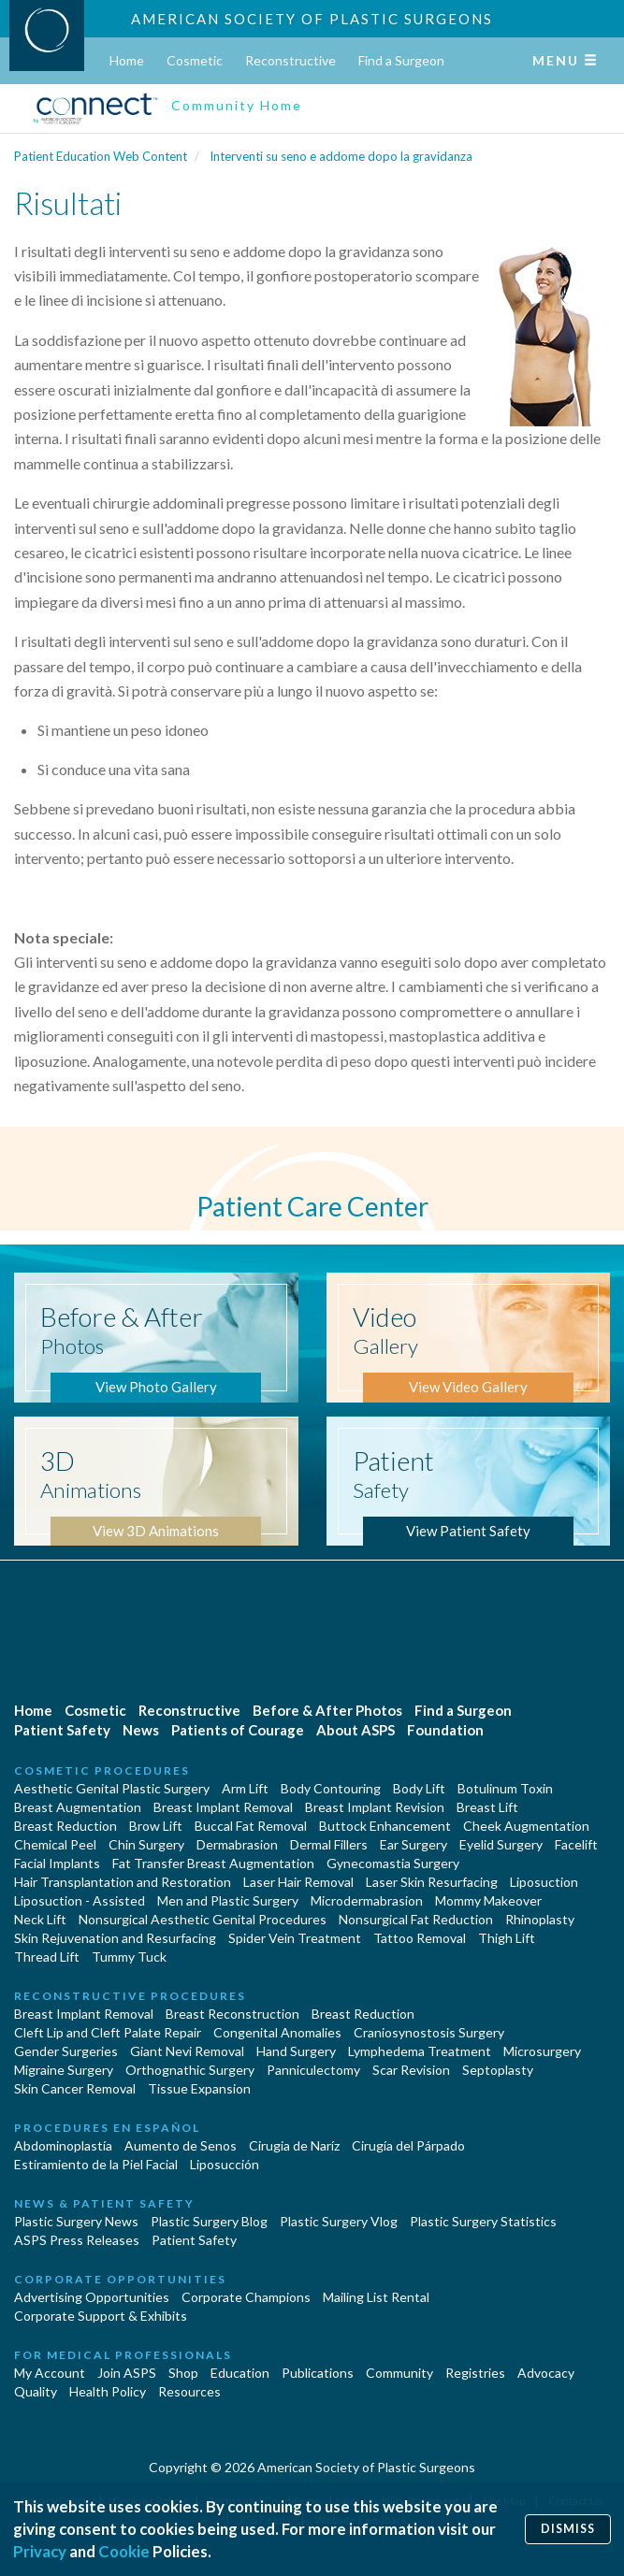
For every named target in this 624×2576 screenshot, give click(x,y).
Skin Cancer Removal (75, 2088)
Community (399, 2373)
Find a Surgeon (401, 60)
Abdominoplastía (63, 2145)
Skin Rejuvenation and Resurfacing (115, 1938)
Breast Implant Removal (223, 1807)
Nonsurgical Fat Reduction (416, 1919)
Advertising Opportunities (91, 2297)
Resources (189, 2391)
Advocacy (545, 2373)
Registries (475, 2373)
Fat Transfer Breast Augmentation (213, 1863)
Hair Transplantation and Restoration (122, 1882)
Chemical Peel (55, 1844)
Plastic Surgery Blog (209, 2221)
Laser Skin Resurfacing (432, 1882)
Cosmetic (195, 60)
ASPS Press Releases (76, 2240)
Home (126, 60)
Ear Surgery (413, 1844)
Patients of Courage (237, 1729)
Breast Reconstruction (232, 2014)
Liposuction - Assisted (79, 1900)
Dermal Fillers (329, 1844)
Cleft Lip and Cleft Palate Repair (107, 2032)
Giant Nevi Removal (187, 2051)
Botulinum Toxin (505, 1788)
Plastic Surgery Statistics (483, 2221)
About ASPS (355, 1729)
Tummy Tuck (129, 1956)
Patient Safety (62, 1729)
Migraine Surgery (63, 2070)
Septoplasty (497, 2070)
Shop (183, 2373)
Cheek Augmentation (526, 1826)
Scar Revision (411, 2070)
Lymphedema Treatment (419, 2051)
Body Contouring (331, 1788)
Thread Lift (47, 1956)
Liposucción (224, 2164)
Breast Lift (487, 1807)
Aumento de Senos (180, 2145)
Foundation (445, 1729)
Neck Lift (40, 1919)
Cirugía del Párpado (408, 2145)
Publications (318, 2373)
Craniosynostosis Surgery (429, 2032)
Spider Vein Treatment (294, 1938)
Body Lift (419, 1788)
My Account (49, 2373)
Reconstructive (290, 60)
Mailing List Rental (376, 2297)
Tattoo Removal (419, 1938)
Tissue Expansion (199, 2088)
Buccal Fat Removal (251, 1826)
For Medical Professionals (123, 2355)
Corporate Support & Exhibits (100, 2316)
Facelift (576, 1844)
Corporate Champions (246, 2297)
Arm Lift (245, 1788)
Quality (35, 2391)
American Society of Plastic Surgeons (312, 18)
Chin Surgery (146, 1844)
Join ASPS (126, 2373)
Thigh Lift (506, 1938)
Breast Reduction (65, 1826)
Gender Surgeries (66, 2051)
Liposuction (544, 1882)
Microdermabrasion (367, 1900)
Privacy (39, 2551)
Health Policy (107, 2391)
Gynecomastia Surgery (393, 1863)
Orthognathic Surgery (189, 2070)
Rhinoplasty (539, 1919)
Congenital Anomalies (277, 2032)
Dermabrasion (237, 1844)
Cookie (124, 2551)
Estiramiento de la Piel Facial (96, 2164)
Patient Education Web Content (100, 156)
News (141, 1729)
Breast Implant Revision (374, 1807)
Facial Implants (57, 1863)
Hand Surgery (296, 2051)
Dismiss (568, 2529)
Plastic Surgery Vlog (339, 2221)
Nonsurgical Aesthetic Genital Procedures (203, 1919)
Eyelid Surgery (501, 1844)
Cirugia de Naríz (294, 2145)
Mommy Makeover (488, 1900)
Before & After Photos (327, 1710)
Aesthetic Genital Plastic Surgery (112, 1788)
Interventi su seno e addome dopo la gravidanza (341, 156)
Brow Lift (155, 1826)
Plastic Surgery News (76, 2221)
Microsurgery (542, 2051)
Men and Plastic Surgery (227, 1900)
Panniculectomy (313, 2070)
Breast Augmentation (77, 1807)
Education (239, 2373)
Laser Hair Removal (298, 1882)
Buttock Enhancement (385, 1826)
